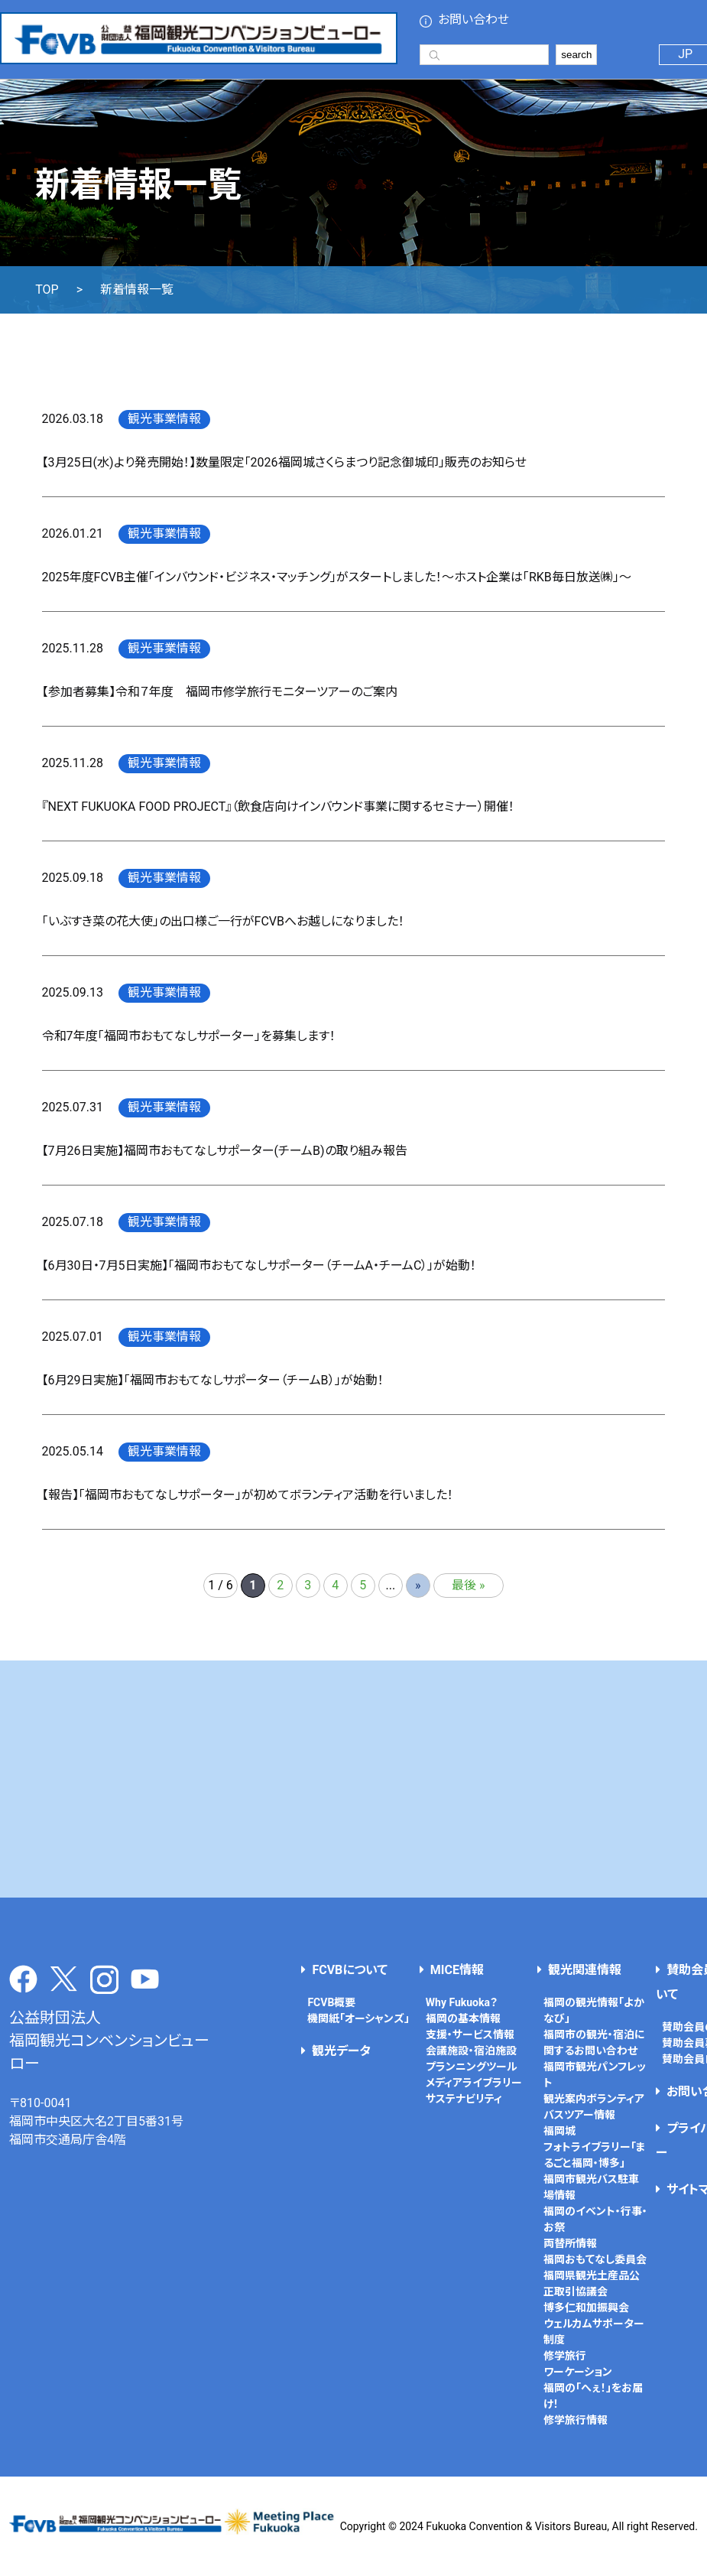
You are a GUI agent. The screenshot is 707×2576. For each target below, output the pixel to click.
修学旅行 (564, 2356)
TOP (46, 290)
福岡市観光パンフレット (594, 2074)
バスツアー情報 (579, 2115)
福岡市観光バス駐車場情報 (591, 2187)
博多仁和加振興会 (586, 2307)
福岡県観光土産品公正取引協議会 (591, 2283)
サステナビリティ (464, 2099)
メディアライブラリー (474, 2083)
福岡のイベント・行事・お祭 (595, 2219)
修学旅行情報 (575, 2420)
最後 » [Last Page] (468, 1585)
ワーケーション (577, 2372)
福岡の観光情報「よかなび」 (593, 2010)
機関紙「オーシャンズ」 (358, 2018)
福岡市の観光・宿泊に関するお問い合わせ (594, 2042)
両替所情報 (570, 2243)
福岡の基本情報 (463, 2018)
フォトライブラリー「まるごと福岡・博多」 (594, 2155)
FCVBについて (350, 1970)
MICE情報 (457, 1970)
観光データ (341, 2051)
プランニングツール (471, 2066)
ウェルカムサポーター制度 (593, 2331)
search (576, 54)
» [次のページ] (418, 1585)
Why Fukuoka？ (462, 2002)
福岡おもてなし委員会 (595, 2259)
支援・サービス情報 (470, 2034)
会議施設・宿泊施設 (471, 2050)
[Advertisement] (354, 1779)
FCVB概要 (331, 2002)
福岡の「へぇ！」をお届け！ (593, 2396)
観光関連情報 (584, 1970)
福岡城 (559, 2131)
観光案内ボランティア (593, 2099)
